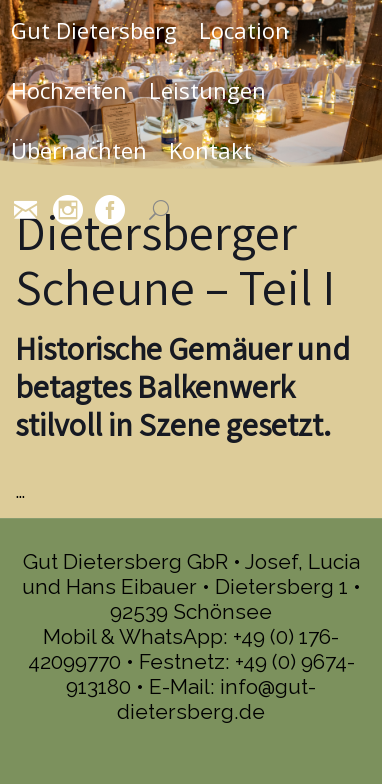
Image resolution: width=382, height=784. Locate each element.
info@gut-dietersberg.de (216, 699)
